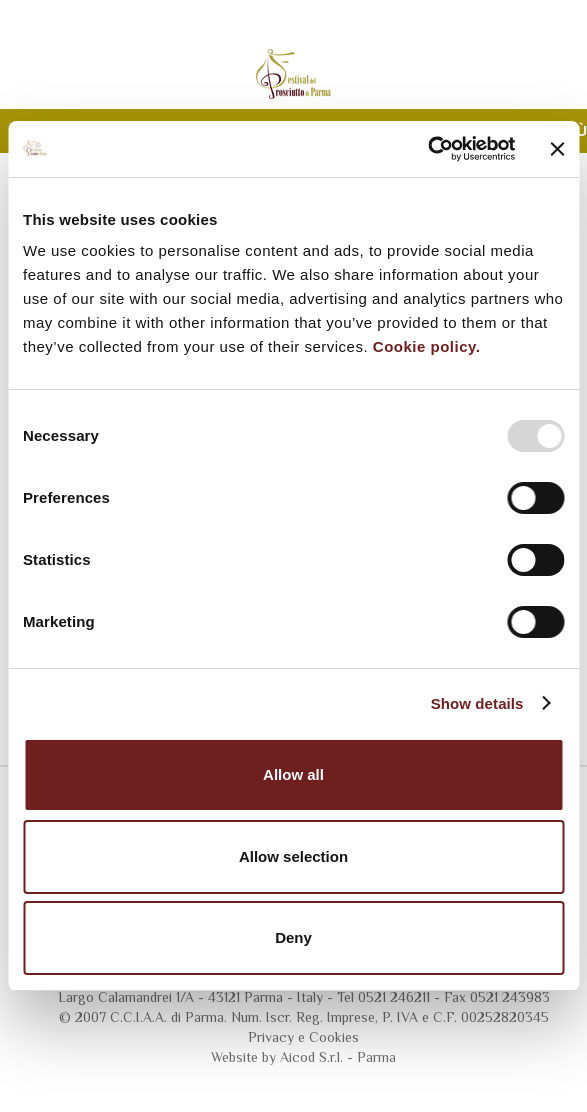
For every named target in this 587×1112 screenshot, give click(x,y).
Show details (477, 703)
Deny (293, 937)
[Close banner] (557, 149)
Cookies (334, 1037)
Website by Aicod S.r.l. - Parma (303, 1057)
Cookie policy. (427, 346)
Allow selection (293, 856)
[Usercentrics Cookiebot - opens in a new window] (427, 149)
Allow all (293, 774)
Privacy (271, 1037)
